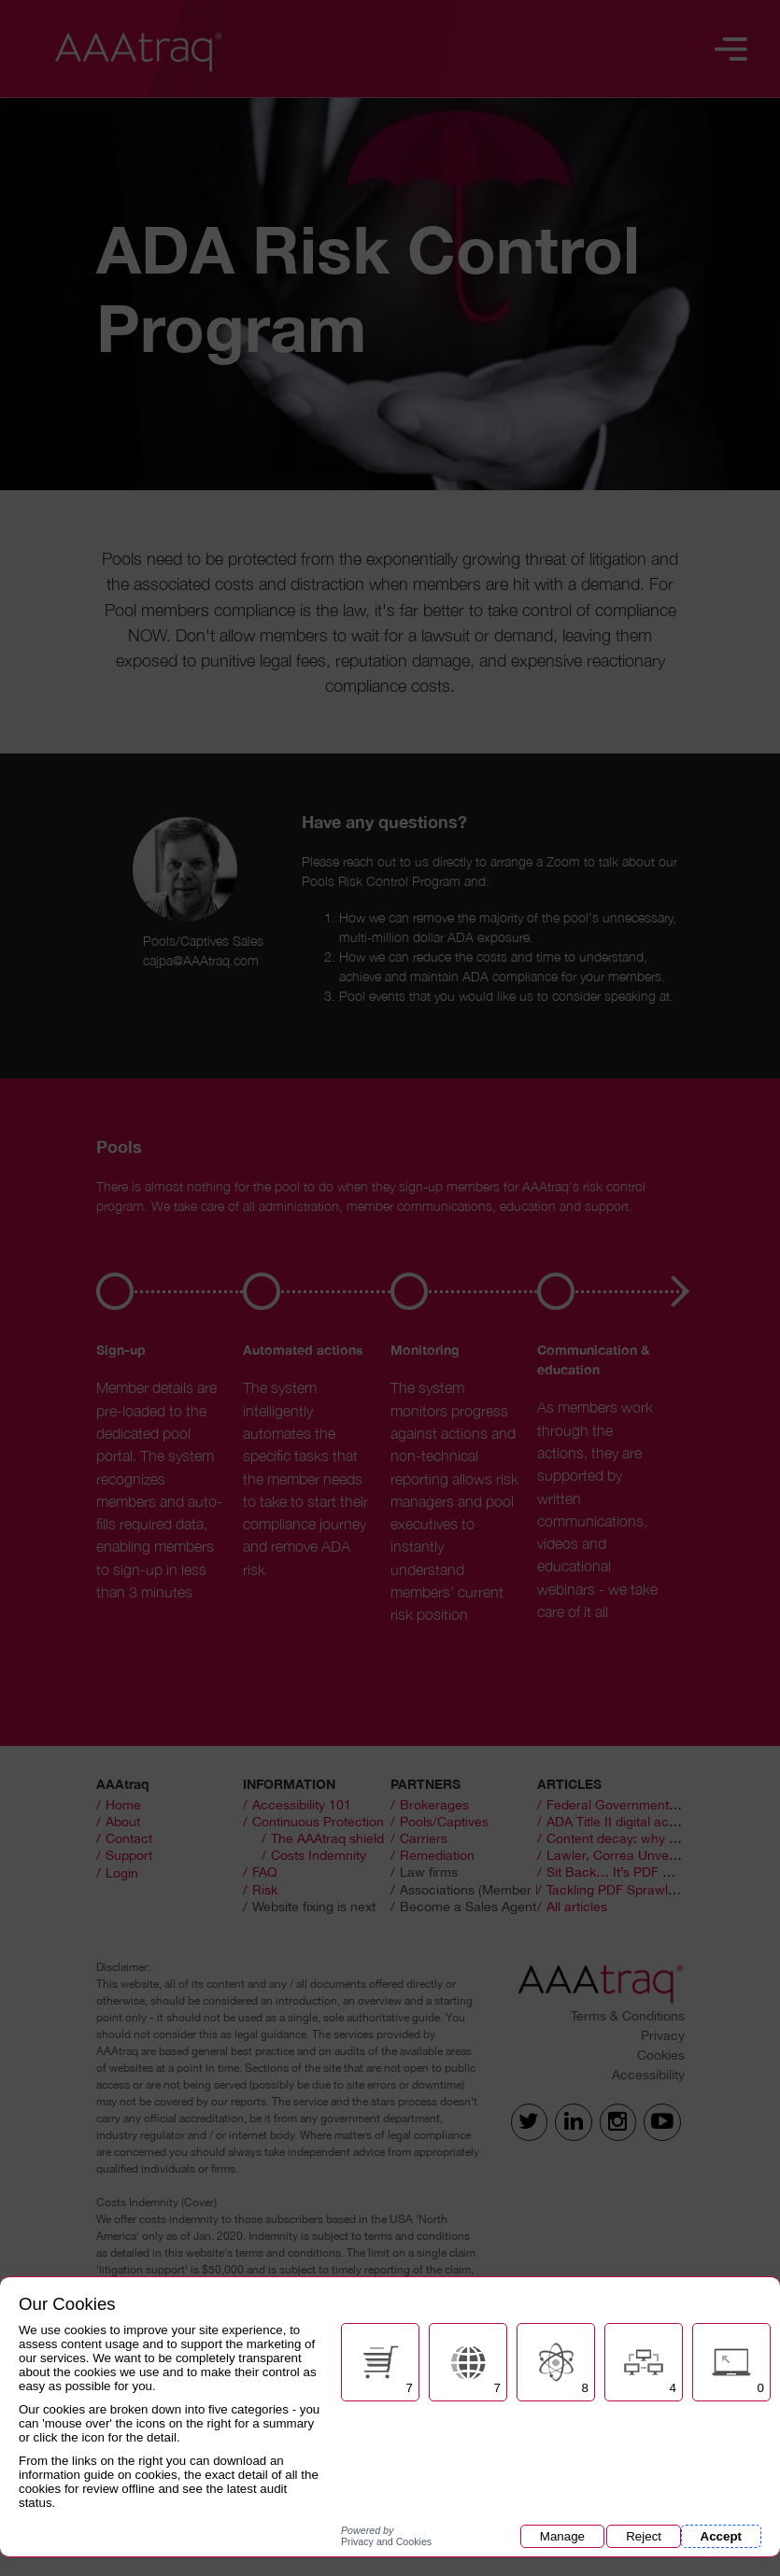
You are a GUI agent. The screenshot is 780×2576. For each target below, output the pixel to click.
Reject (643, 2536)
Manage (562, 2536)
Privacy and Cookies (386, 2536)
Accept (721, 2536)
